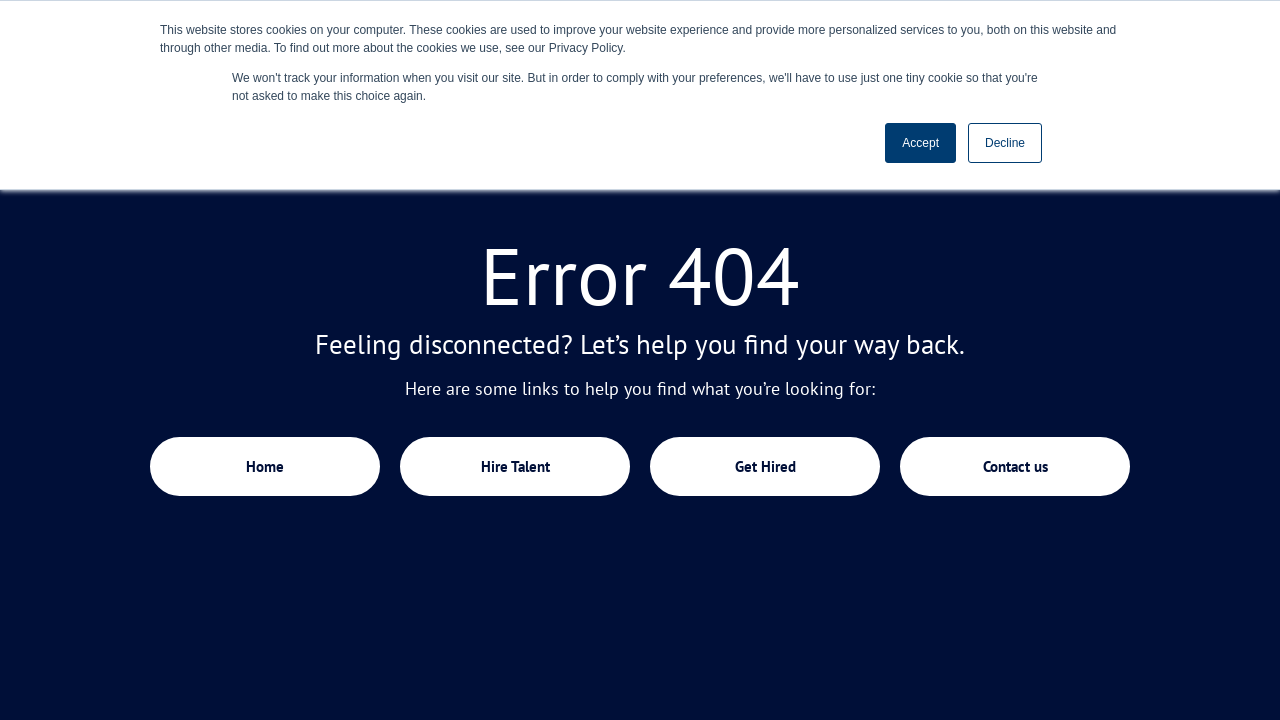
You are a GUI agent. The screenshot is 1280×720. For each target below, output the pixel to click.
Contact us (1015, 466)
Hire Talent (515, 466)
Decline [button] (1005, 143)
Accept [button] (920, 143)
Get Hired (765, 466)
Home (265, 466)
